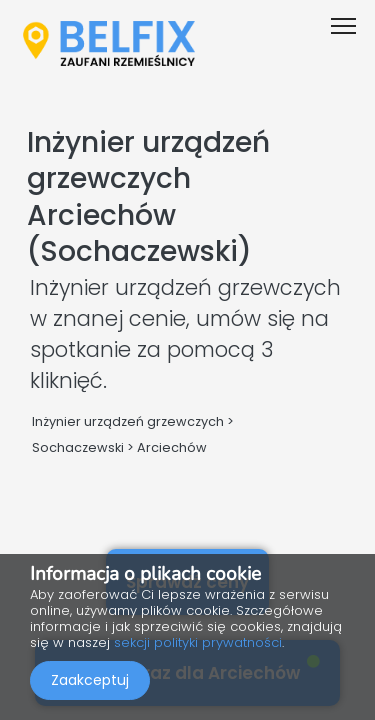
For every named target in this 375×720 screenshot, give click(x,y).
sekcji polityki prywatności (198, 642)
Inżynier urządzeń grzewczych (128, 421)
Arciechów (172, 447)
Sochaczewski (78, 447)
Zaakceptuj (90, 680)
